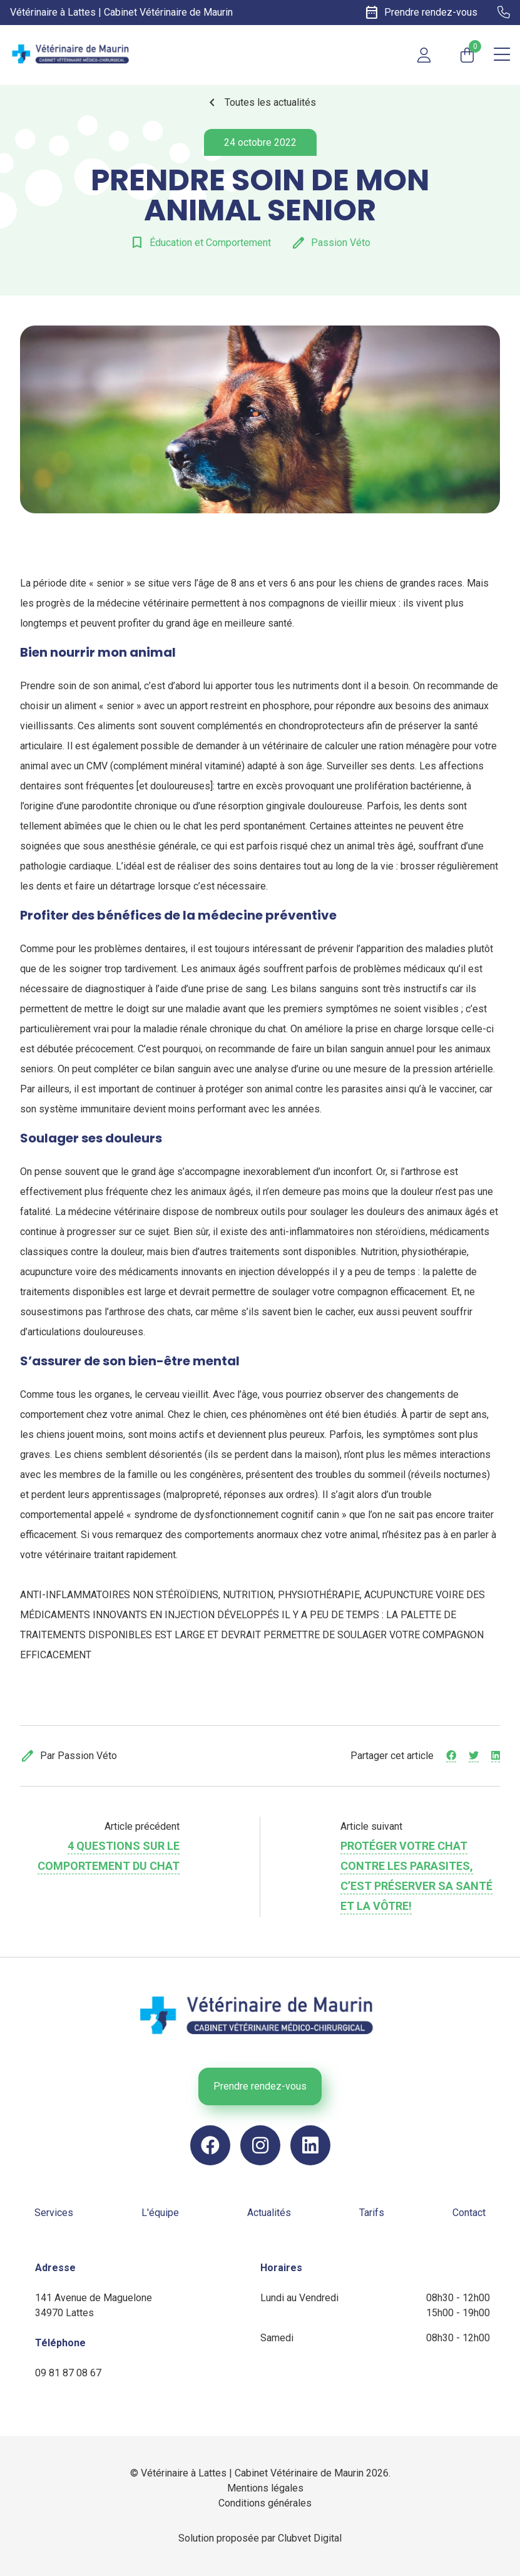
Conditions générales (265, 2503)
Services (53, 2213)
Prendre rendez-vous (260, 2086)
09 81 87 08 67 (68, 2373)
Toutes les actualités (260, 102)
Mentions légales (265, 2488)
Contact (469, 2213)
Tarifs (371, 2213)
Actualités (269, 2213)
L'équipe (160, 2213)
